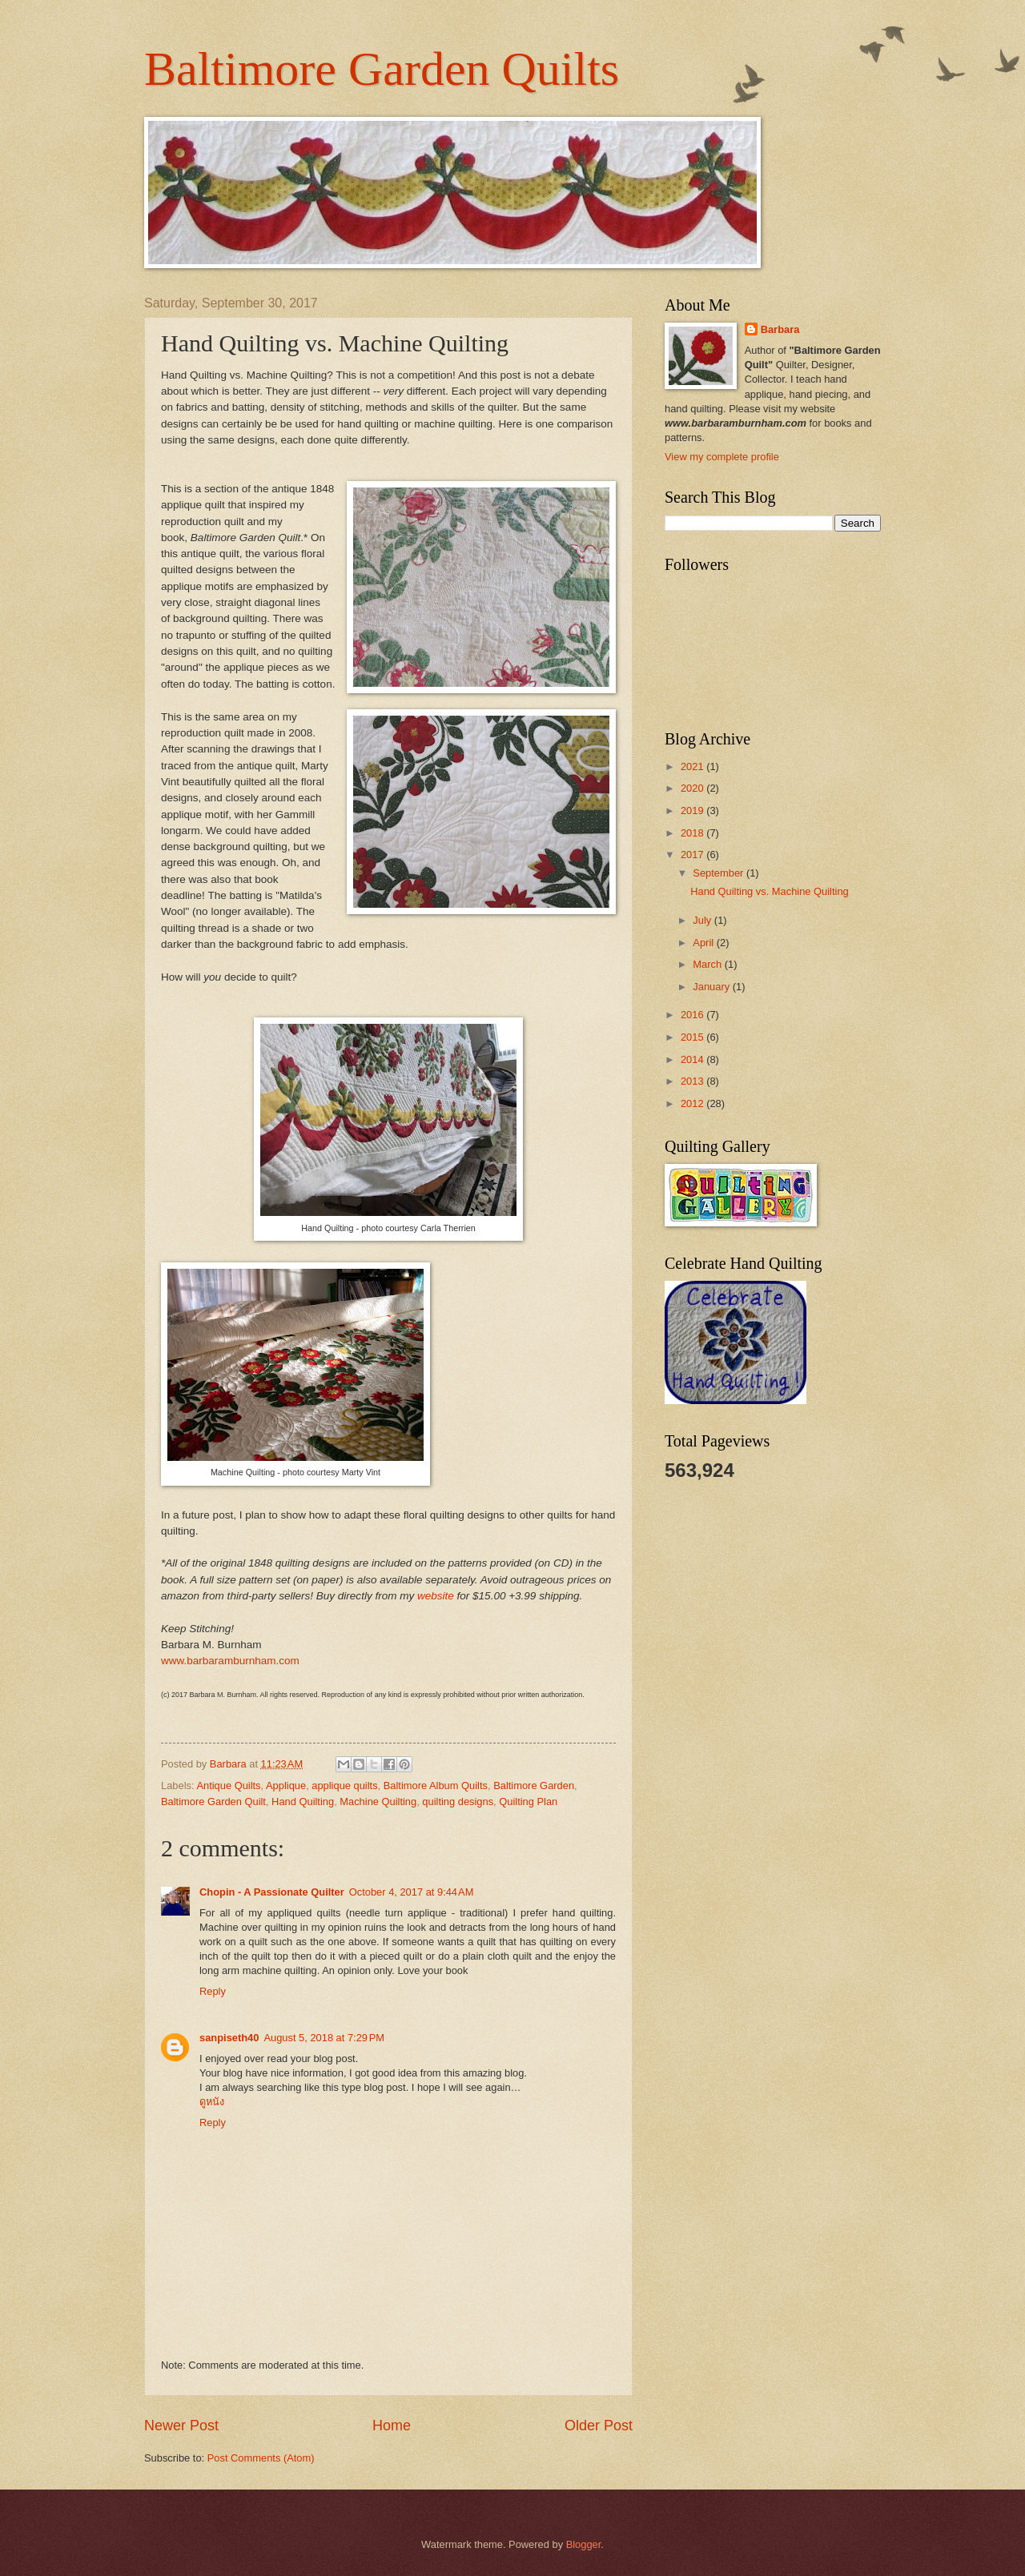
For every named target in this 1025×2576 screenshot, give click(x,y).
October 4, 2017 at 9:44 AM (411, 1892)
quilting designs (457, 1802)
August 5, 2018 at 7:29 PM (323, 2038)
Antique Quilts (228, 1786)
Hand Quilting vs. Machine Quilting (769, 891)
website (435, 1596)
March (708, 964)
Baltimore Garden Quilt (213, 1802)
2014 (693, 1059)
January (712, 987)
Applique (286, 1786)
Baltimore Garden (533, 1786)
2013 (693, 1081)
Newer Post (181, 2426)
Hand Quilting (302, 1802)
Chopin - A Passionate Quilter (271, 1892)
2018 (693, 833)
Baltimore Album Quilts (436, 1786)
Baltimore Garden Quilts (381, 68)
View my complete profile (722, 457)
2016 (693, 1015)
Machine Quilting (378, 1802)
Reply (212, 1991)
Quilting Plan (528, 1802)
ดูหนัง (211, 2102)
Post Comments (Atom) (261, 2458)
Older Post (599, 2426)
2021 (693, 766)
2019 (693, 810)
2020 (693, 788)
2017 (693, 855)
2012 (693, 1103)
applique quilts (344, 1786)
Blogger (583, 2544)
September (719, 873)
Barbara (780, 329)
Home (391, 2426)
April (704, 943)
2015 (693, 1037)
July (703, 920)
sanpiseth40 (229, 2038)
